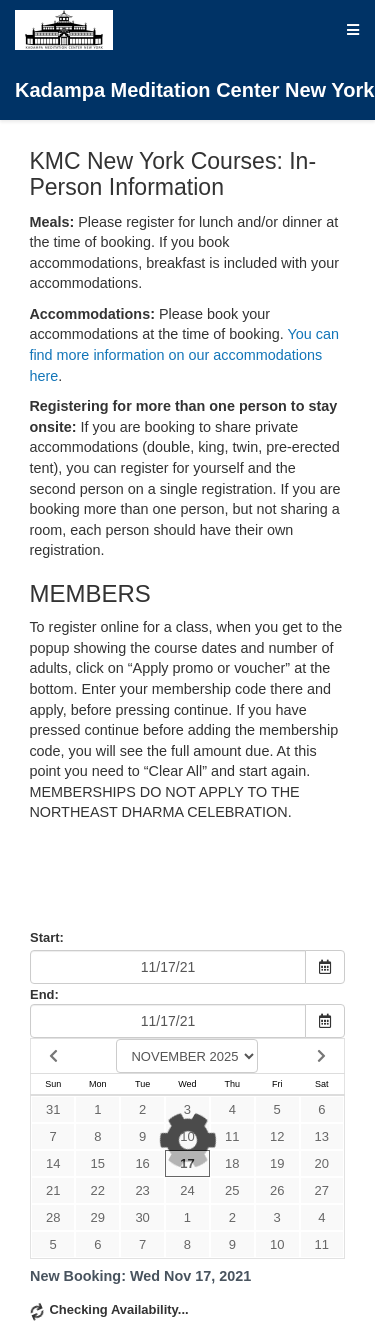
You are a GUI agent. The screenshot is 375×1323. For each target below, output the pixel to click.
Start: (47, 937)
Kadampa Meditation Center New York (194, 55)
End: (44, 994)
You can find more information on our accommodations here (184, 354)
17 (187, 1163)
